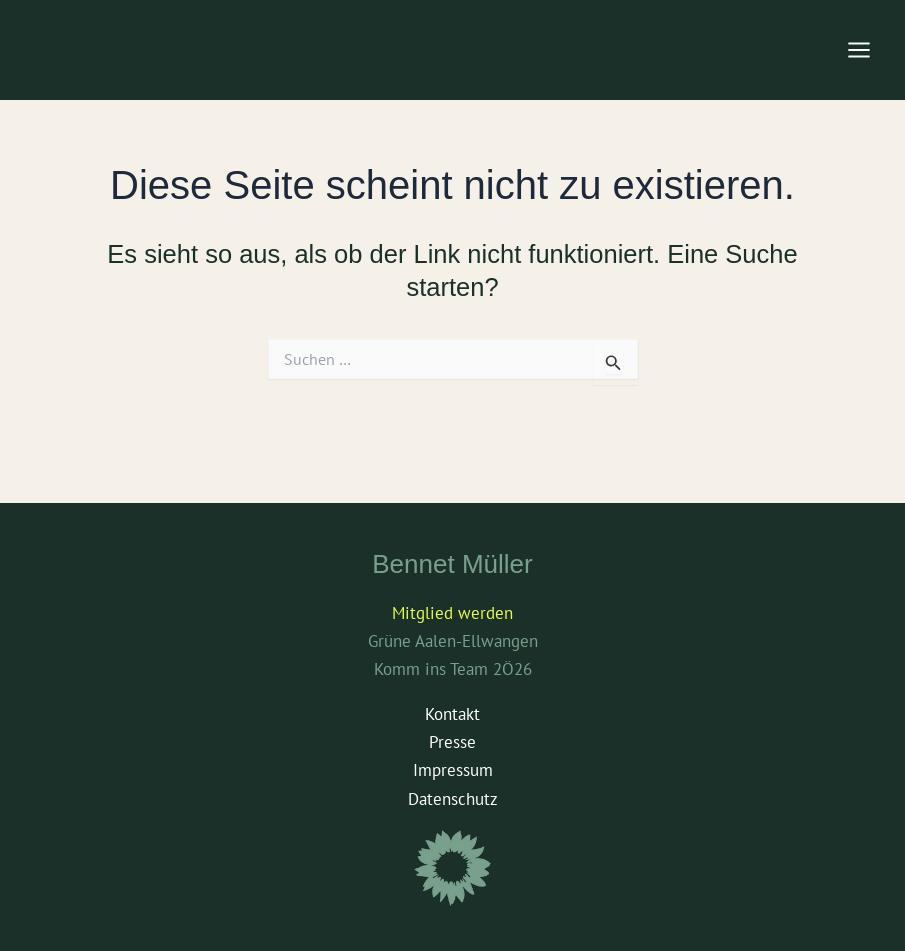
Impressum (453, 770)
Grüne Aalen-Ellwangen (453, 641)
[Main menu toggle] (860, 50)
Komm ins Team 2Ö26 (453, 669)
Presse (452, 742)
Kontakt (452, 714)
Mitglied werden (452, 613)
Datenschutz (453, 799)
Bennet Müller (452, 564)
